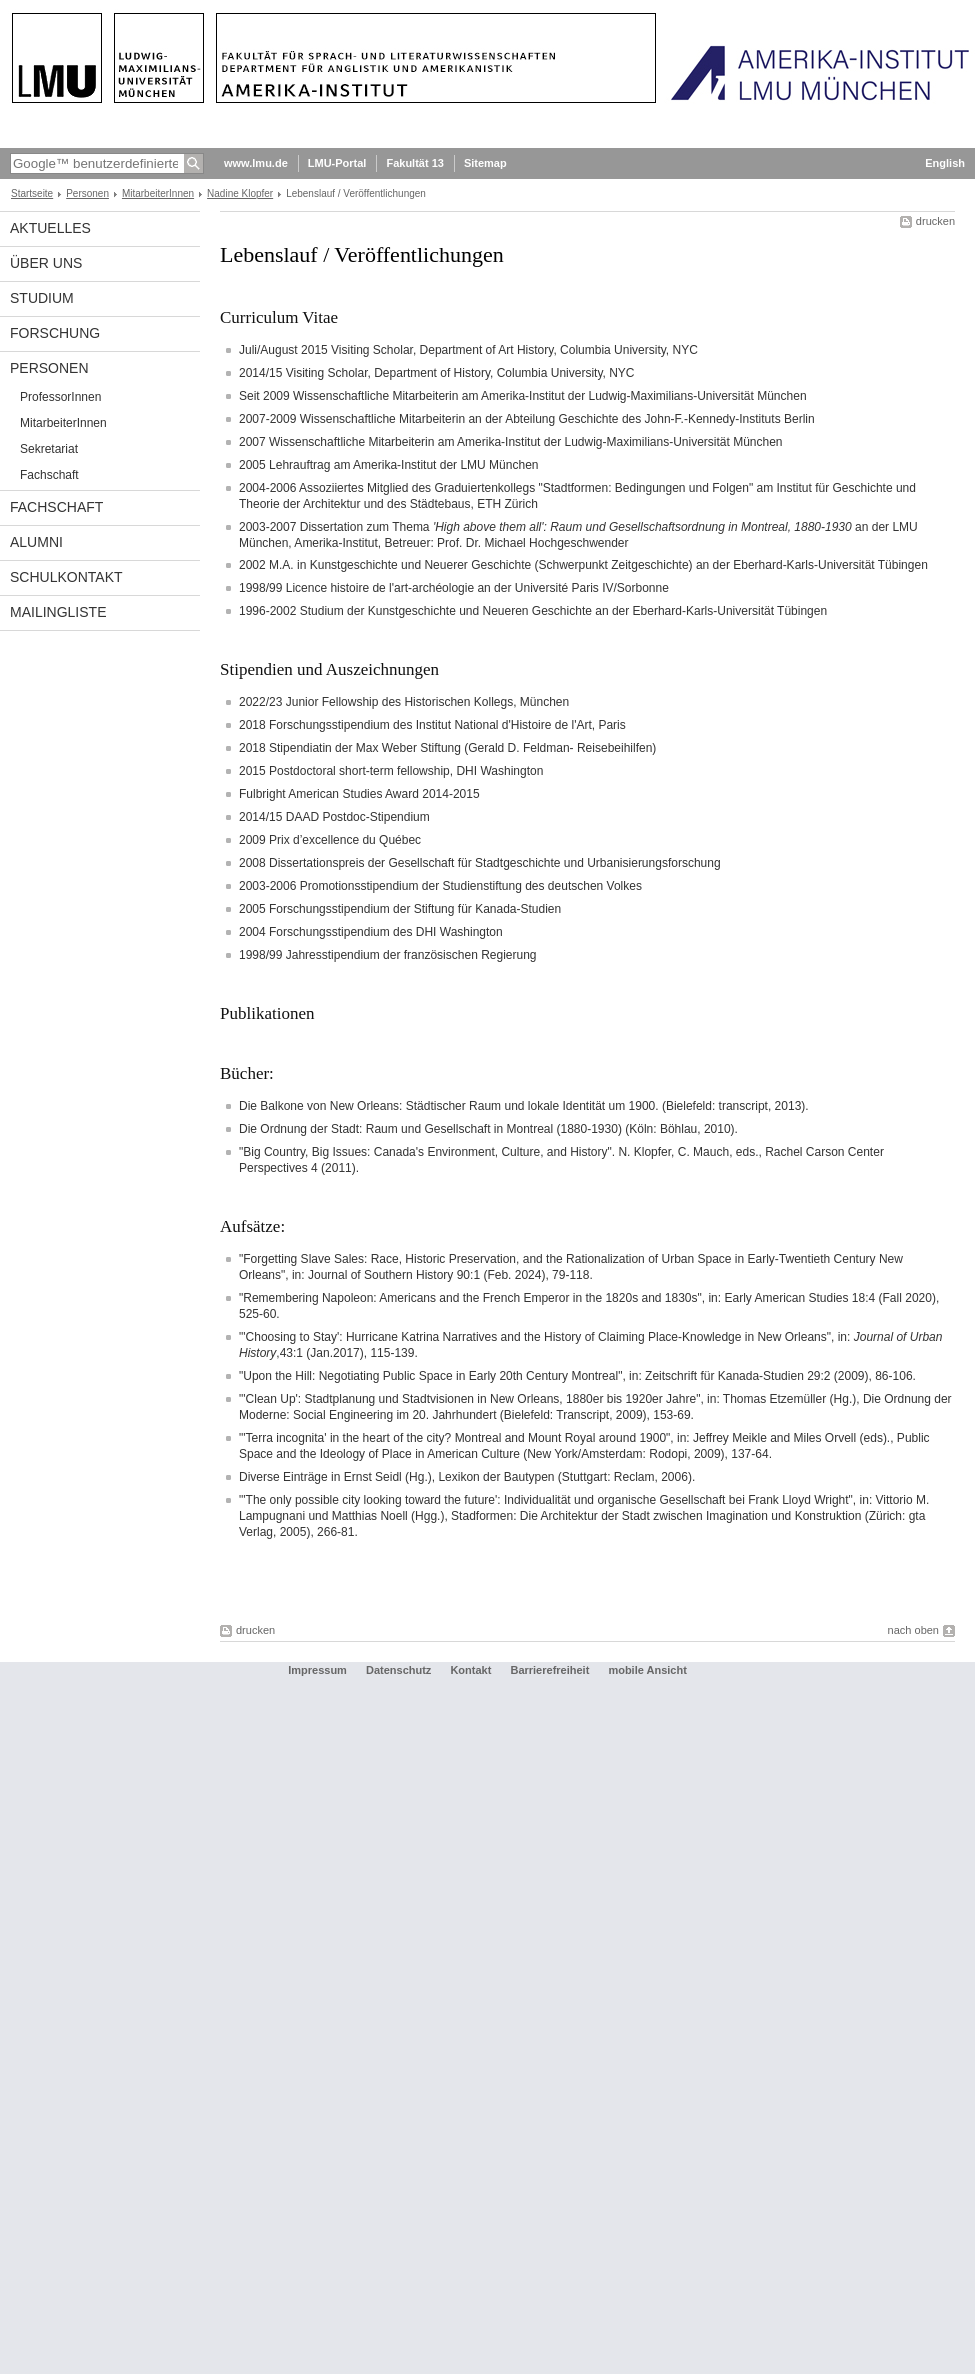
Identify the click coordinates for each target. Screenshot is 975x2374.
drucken (935, 221)
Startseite (32, 193)
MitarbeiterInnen (158, 193)
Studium (42, 298)
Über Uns (46, 263)
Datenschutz (398, 1670)
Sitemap (485, 163)
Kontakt (470, 1670)
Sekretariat (49, 449)
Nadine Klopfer (240, 193)
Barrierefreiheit (551, 1670)
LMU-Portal (337, 163)
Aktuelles (50, 228)
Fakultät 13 (414, 163)
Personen (87, 193)
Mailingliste (58, 612)
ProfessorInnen (60, 397)
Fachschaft (49, 475)
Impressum (317, 1670)
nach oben (913, 1630)
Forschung (55, 333)
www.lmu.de (256, 163)
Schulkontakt (66, 577)
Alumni (36, 542)
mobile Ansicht (647, 1670)
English (945, 163)
